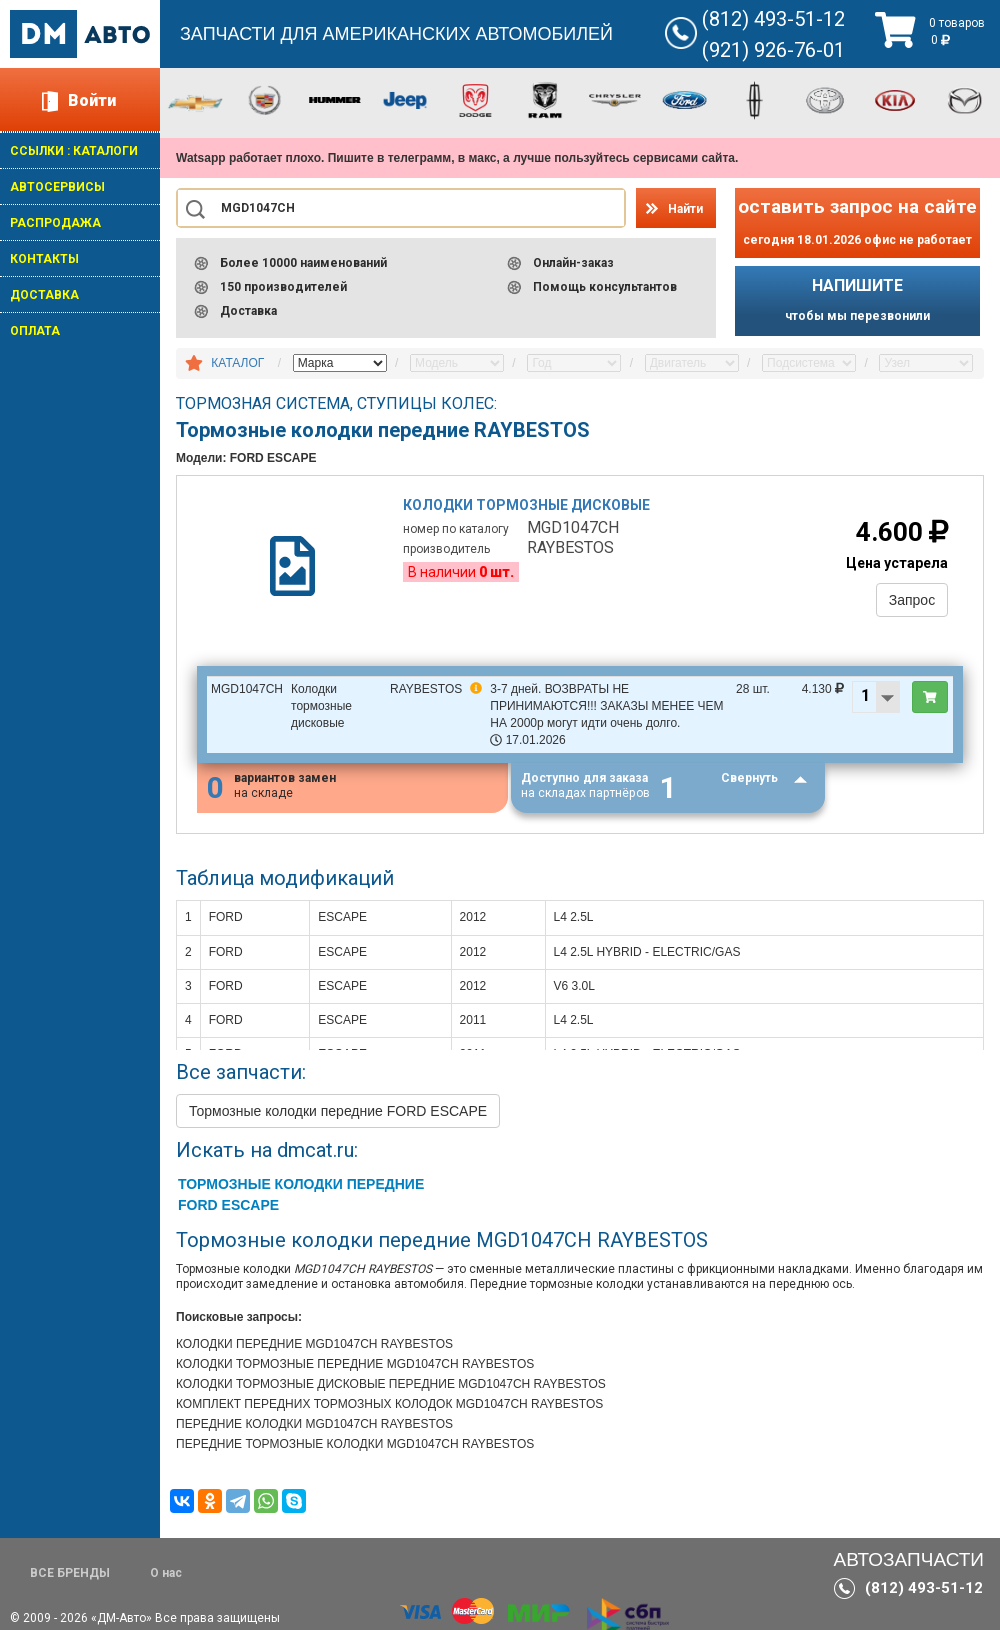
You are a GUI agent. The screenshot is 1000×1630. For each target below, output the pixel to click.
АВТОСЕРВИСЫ (57, 187)
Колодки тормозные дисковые (527, 505)
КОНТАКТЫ (44, 259)
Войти (92, 100)
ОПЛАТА (35, 331)
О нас (166, 1573)
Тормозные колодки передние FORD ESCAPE (338, 1112)
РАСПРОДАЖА (55, 223)
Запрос (912, 600)
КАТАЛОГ (237, 363)
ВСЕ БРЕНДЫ (70, 1573)
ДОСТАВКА (44, 295)
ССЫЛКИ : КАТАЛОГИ (74, 151)
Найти (685, 209)
